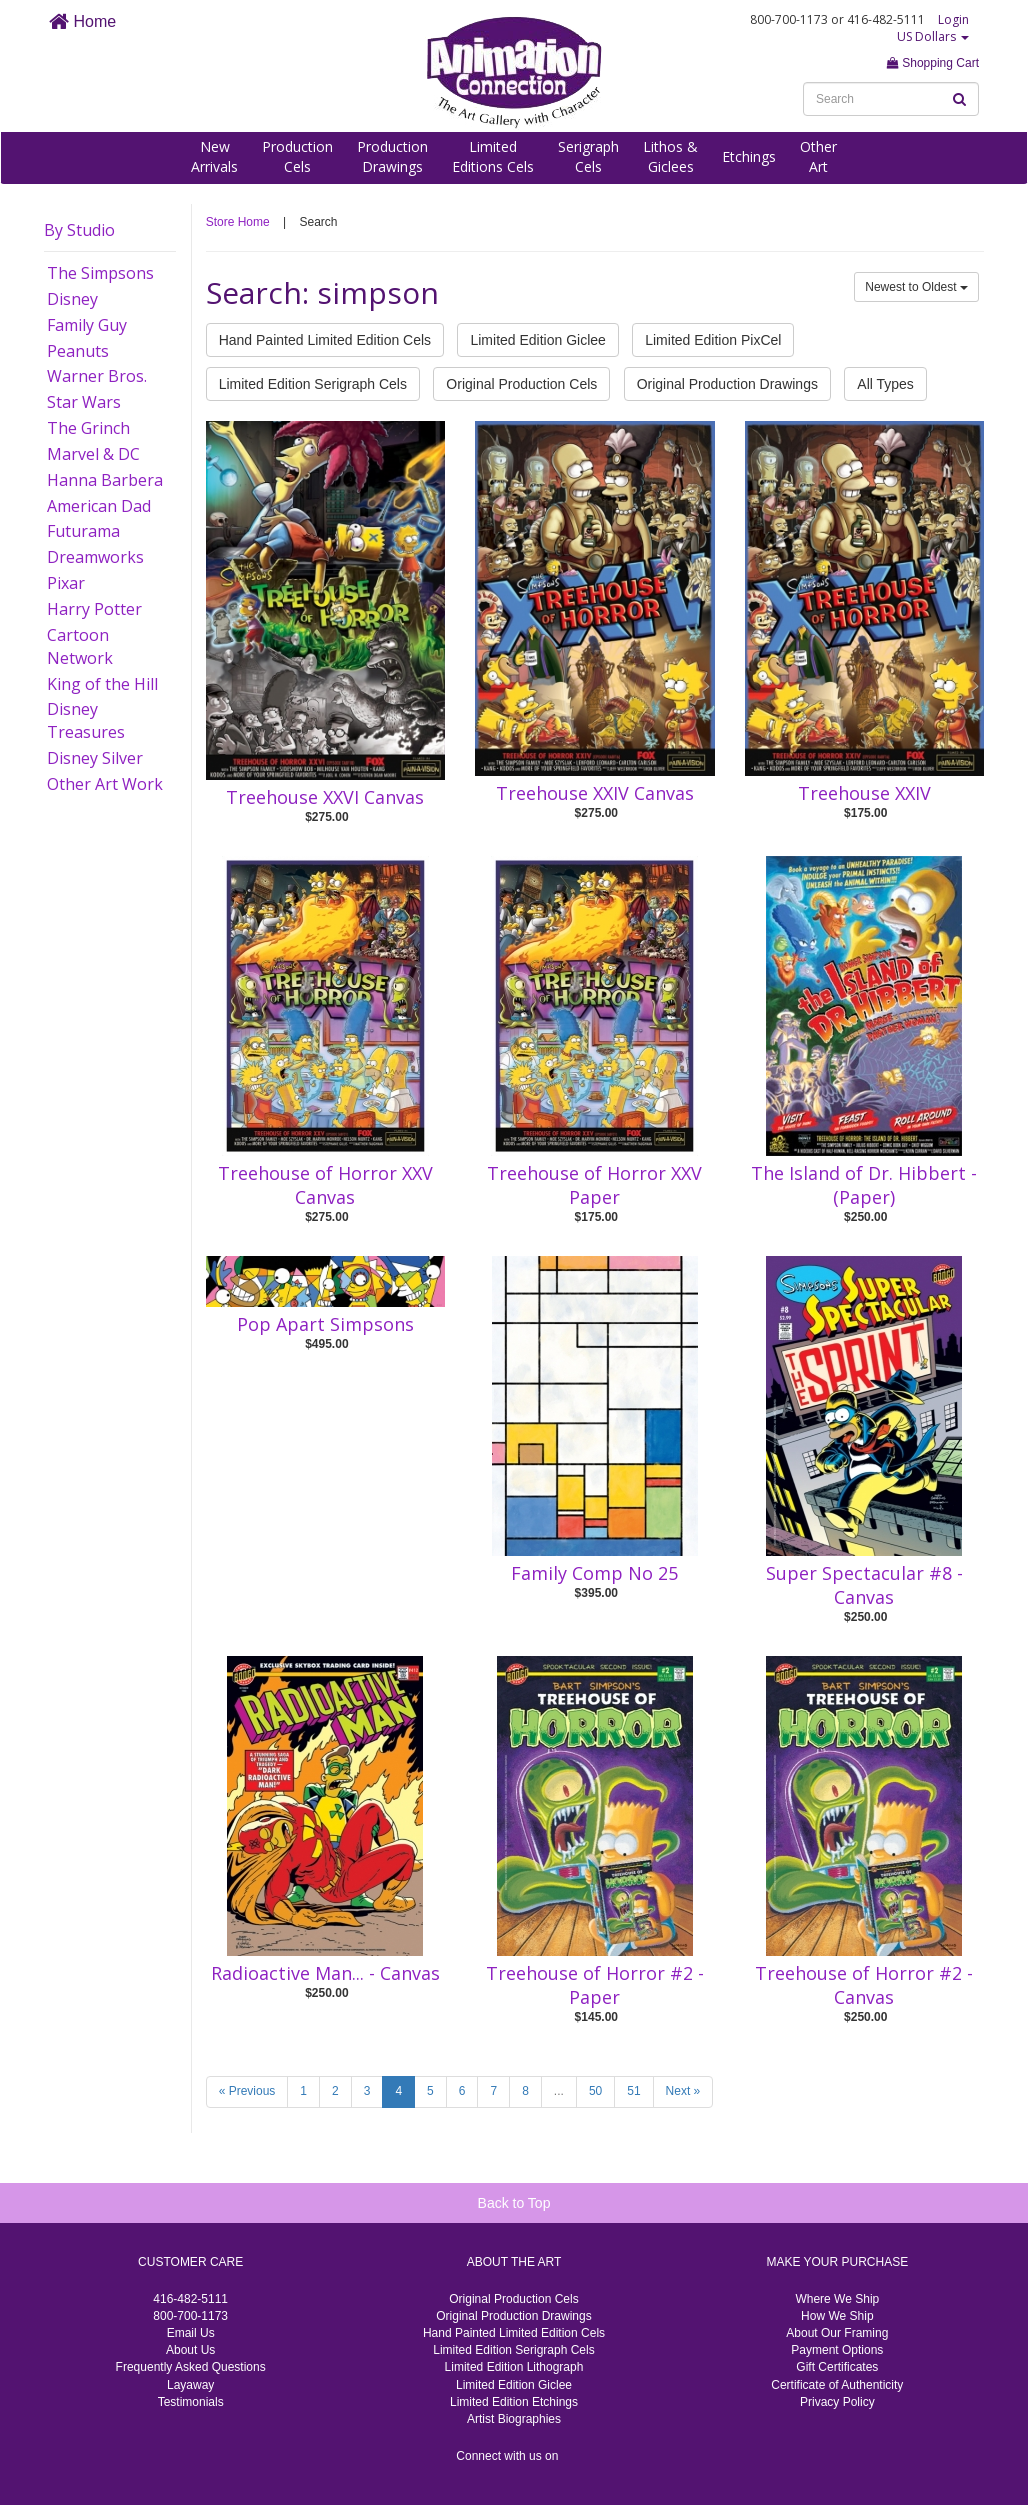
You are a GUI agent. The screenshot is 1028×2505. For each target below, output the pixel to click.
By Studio (79, 230)
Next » (683, 2091)
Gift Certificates (837, 2367)
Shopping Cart (933, 63)
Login (953, 19)
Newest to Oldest (916, 287)
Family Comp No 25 (594, 1573)
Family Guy (87, 325)
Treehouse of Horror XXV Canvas (325, 1185)
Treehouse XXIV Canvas (595, 793)
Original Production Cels (521, 384)
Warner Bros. (97, 376)
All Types (885, 384)
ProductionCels (297, 156)
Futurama (83, 531)
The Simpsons (100, 273)
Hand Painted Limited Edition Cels (325, 340)
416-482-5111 (190, 2299)
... (559, 2091)
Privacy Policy (837, 2402)
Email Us (191, 2333)
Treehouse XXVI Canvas (325, 797)
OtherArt (818, 156)
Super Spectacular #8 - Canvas (864, 1585)
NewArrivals (214, 156)
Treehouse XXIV (864, 793)
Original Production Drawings (727, 384)
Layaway (190, 2385)
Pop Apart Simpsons (325, 1324)
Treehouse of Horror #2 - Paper (595, 1985)
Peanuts (78, 351)
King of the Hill (102, 684)
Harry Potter (94, 609)
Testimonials (191, 2402)
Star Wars (84, 402)
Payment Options (837, 2350)
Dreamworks (95, 557)
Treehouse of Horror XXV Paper (594, 1185)
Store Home (238, 222)
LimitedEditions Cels (493, 156)
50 (595, 2091)
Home (82, 21)
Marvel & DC (93, 454)
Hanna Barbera (105, 480)
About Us (190, 2350)
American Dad (99, 506)
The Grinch (88, 428)
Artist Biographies (514, 2419)
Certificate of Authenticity (837, 2385)
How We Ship (837, 2316)
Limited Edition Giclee (537, 340)
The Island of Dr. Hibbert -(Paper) (864, 1185)
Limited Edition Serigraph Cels (313, 384)
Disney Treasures (86, 720)
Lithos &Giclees (670, 156)
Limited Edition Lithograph (514, 2367)
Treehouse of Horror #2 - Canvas (864, 1985)
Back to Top (514, 2203)
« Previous (247, 2091)
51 (633, 2091)
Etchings (749, 156)
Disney (72, 299)
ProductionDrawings (392, 156)
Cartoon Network (80, 646)
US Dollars (933, 36)
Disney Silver (95, 758)
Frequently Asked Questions (191, 2367)
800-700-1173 (190, 2316)
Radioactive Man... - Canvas (325, 1973)
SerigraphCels (588, 156)
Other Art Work (105, 784)
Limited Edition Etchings (514, 2402)
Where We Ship (837, 2299)
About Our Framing (837, 2333)
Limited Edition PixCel (713, 340)
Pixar (66, 583)
